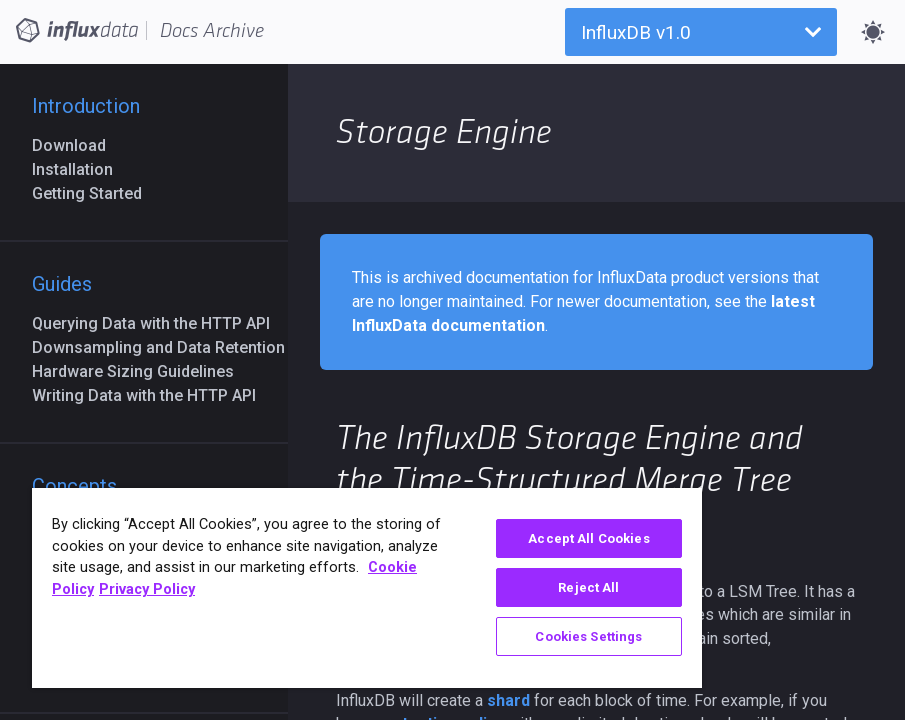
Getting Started (95, 193)
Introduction (86, 106)
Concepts (74, 486)
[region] (367, 588)
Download (77, 145)
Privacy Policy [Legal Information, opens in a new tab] (147, 589)
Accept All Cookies (588, 538)
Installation (80, 169)
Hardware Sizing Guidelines (141, 371)
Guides (62, 284)
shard (508, 700)
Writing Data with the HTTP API (152, 395)
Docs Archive (212, 31)
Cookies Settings (588, 636)
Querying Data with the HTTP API (159, 323)
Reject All (588, 587)
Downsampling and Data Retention (166, 347)
